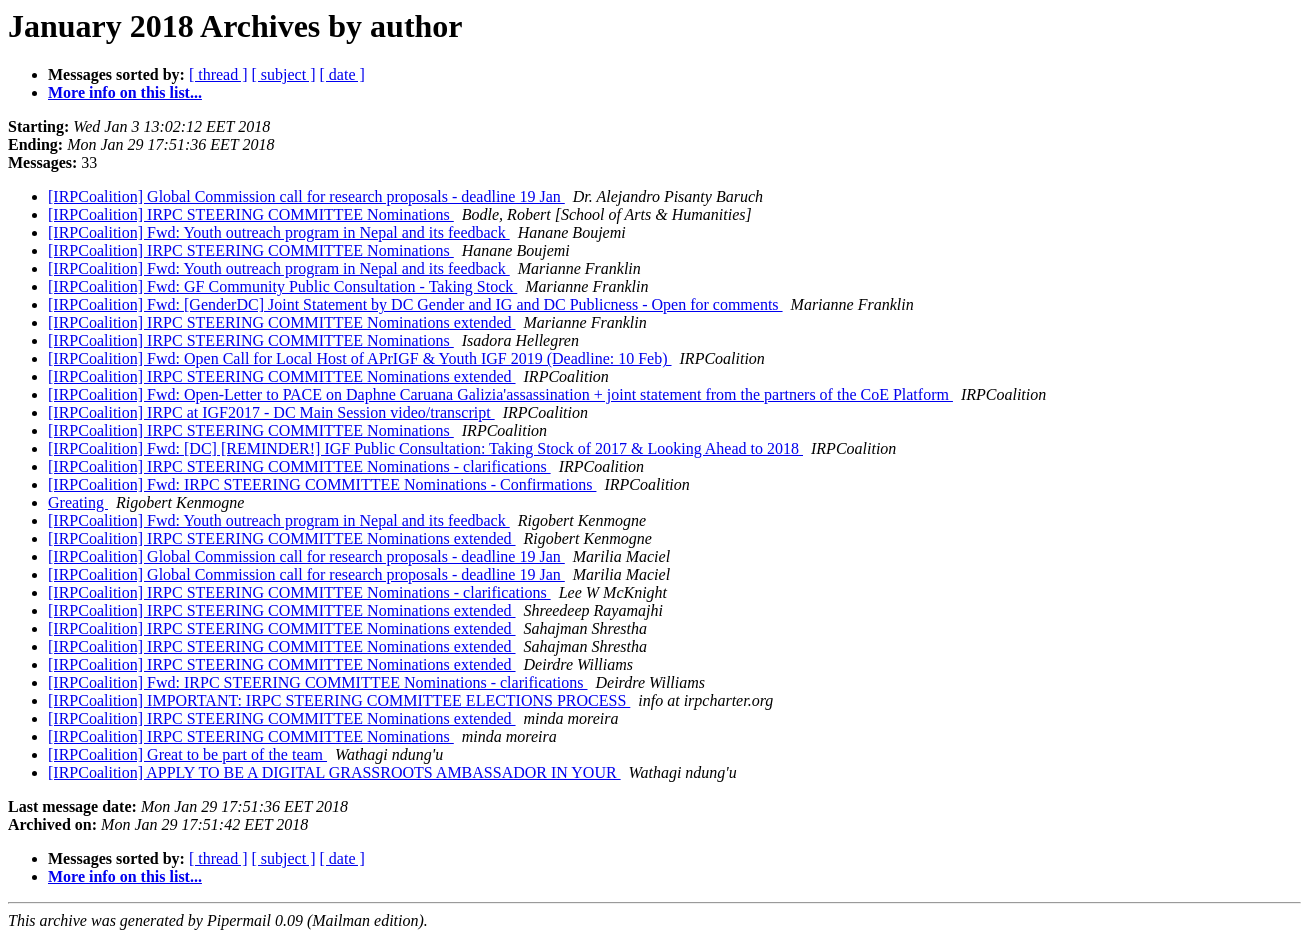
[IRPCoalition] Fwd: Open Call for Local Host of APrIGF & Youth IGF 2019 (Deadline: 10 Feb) (360, 358)
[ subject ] (284, 74)
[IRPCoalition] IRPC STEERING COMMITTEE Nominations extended (282, 322)
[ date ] (342, 74)
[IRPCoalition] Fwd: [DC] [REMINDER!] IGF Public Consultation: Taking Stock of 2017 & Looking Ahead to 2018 (425, 448)
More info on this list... (125, 92)
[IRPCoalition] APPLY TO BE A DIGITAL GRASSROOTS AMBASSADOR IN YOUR (334, 772)
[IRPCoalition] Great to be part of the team (187, 754)
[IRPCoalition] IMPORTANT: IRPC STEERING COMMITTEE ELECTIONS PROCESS (339, 700)
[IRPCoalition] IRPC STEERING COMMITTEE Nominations (251, 214)
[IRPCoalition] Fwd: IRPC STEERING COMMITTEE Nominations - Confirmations (322, 484)
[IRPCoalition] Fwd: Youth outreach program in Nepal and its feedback (279, 232)
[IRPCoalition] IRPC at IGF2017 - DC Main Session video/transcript (271, 412)
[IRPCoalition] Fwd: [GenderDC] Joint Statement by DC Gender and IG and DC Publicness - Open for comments (415, 304)
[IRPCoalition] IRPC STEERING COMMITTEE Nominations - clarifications (299, 466)
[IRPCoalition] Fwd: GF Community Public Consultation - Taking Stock (282, 286)
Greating (78, 502)
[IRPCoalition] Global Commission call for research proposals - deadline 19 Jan (306, 196)
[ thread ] (218, 74)
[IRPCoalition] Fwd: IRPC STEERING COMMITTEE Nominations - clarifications (318, 682)
